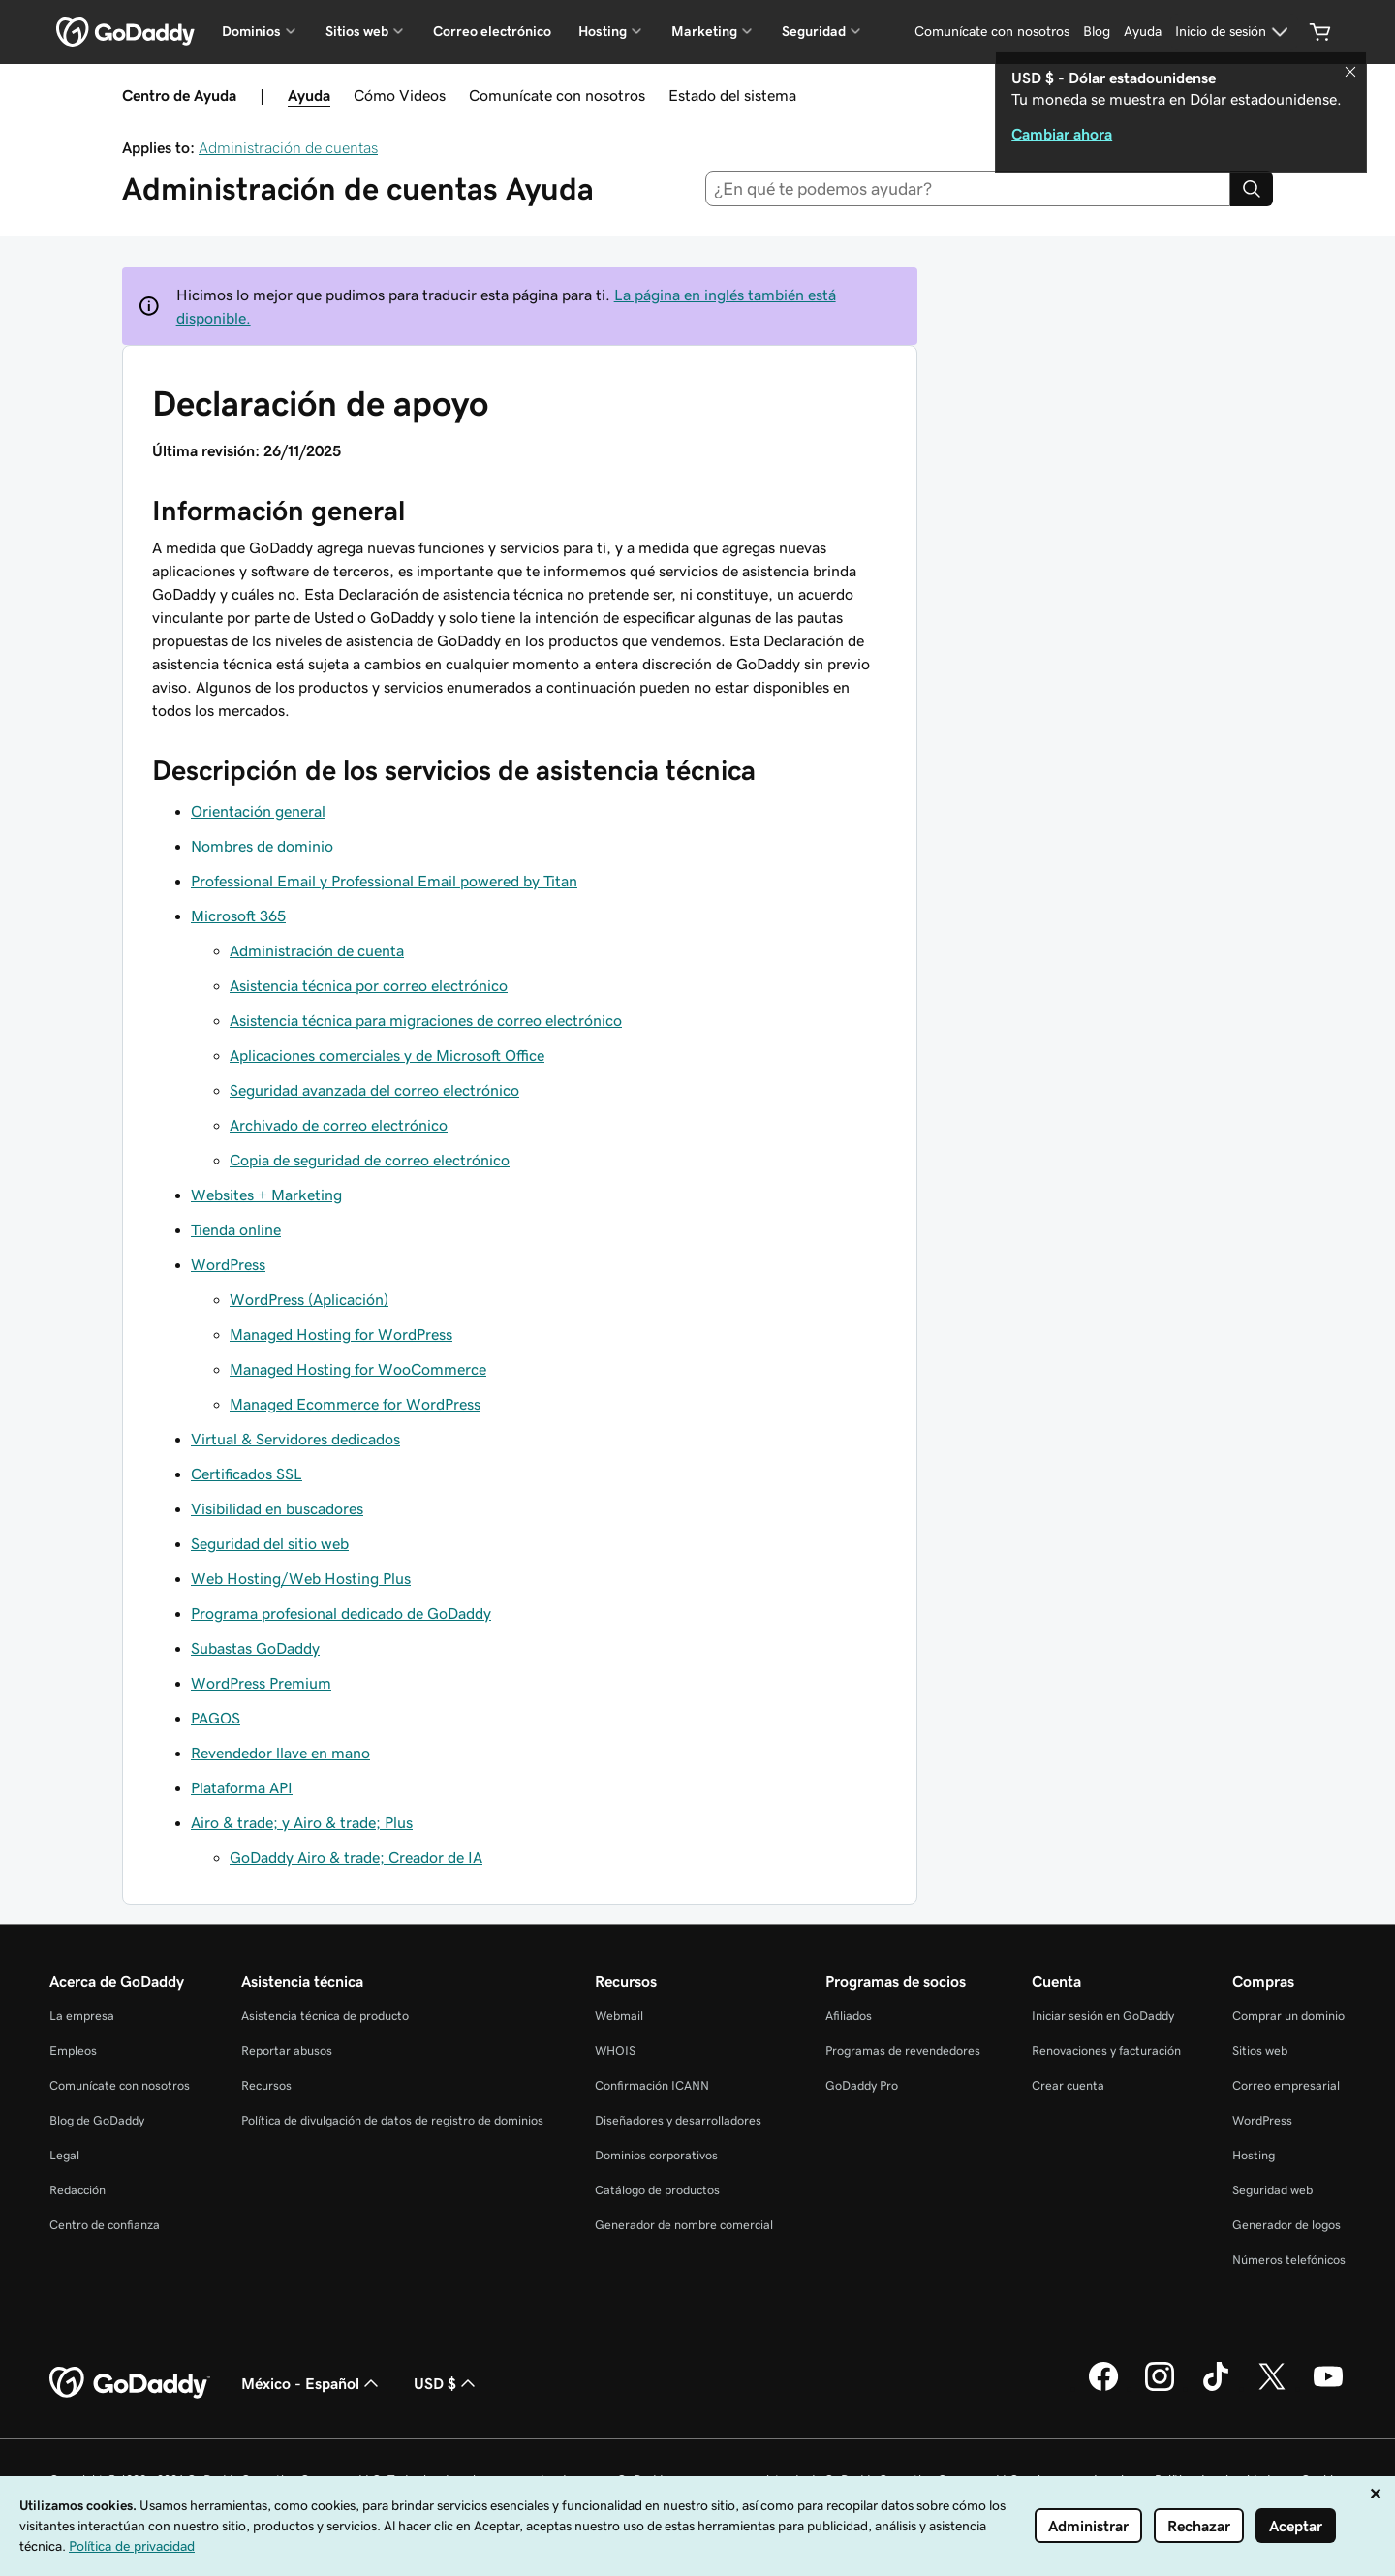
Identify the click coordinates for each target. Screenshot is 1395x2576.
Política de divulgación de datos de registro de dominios (392, 2120)
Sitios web (1259, 2050)
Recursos (266, 2085)
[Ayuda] (1142, 32)
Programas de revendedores (902, 2050)
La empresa (81, 2015)
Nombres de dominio (262, 845)
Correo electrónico (492, 31)
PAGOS (215, 1717)
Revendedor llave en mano (280, 1752)
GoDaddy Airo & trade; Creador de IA (356, 1857)
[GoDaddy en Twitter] (1272, 2388)
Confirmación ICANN (652, 2085)
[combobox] (968, 189)
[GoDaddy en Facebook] (1103, 2388)
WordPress (228, 1264)
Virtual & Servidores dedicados (295, 1438)
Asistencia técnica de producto (325, 2015)
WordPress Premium (261, 1683)
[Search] (1251, 188)
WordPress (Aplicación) (309, 1299)
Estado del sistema (732, 95)
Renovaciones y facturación (1106, 2050)
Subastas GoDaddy (255, 1648)
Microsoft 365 (238, 915)
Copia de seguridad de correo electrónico (370, 1159)
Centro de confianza (104, 2225)
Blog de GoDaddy (96, 2120)
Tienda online (236, 1229)
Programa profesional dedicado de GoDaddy (341, 1613)
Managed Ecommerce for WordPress (355, 1404)
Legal (64, 2155)
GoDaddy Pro (861, 2085)
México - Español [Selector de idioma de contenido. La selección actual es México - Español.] (312, 2383)
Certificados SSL (246, 1473)
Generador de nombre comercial (684, 2225)
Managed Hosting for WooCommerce (358, 1369)
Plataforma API (242, 1787)
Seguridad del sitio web (270, 1543)
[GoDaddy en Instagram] (1159, 2388)
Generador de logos (1286, 2225)
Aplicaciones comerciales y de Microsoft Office (387, 1055)
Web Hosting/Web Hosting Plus (301, 1578)
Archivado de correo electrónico (339, 1125)
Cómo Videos (400, 95)
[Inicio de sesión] (1234, 32)
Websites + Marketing (266, 1194)
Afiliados (848, 2015)
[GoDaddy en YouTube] (1328, 2388)
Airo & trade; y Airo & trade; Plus (302, 1822)
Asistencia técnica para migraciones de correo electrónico (426, 1020)
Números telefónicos (1289, 2259)
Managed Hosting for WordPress (341, 1334)
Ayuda (309, 95)
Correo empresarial (1286, 2085)
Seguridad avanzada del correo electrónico (374, 1090)
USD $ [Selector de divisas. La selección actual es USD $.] (447, 2383)
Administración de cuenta (317, 950)
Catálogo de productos (657, 2190)
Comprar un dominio (1288, 2015)
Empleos (73, 2050)
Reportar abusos (286, 2050)
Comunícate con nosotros (557, 95)
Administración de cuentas (288, 147)
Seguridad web (1272, 2190)
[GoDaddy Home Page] (129, 2383)
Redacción (77, 2190)
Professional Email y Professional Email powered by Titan (384, 880)
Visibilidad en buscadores (277, 1508)
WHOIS (615, 2050)
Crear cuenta (1068, 2085)
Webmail (619, 2015)
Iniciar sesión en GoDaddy (1103, 2015)
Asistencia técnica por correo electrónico (369, 985)
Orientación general (258, 811)
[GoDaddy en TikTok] (1215, 2388)
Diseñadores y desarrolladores (678, 2120)
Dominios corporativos (656, 2155)
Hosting (1253, 2155)
